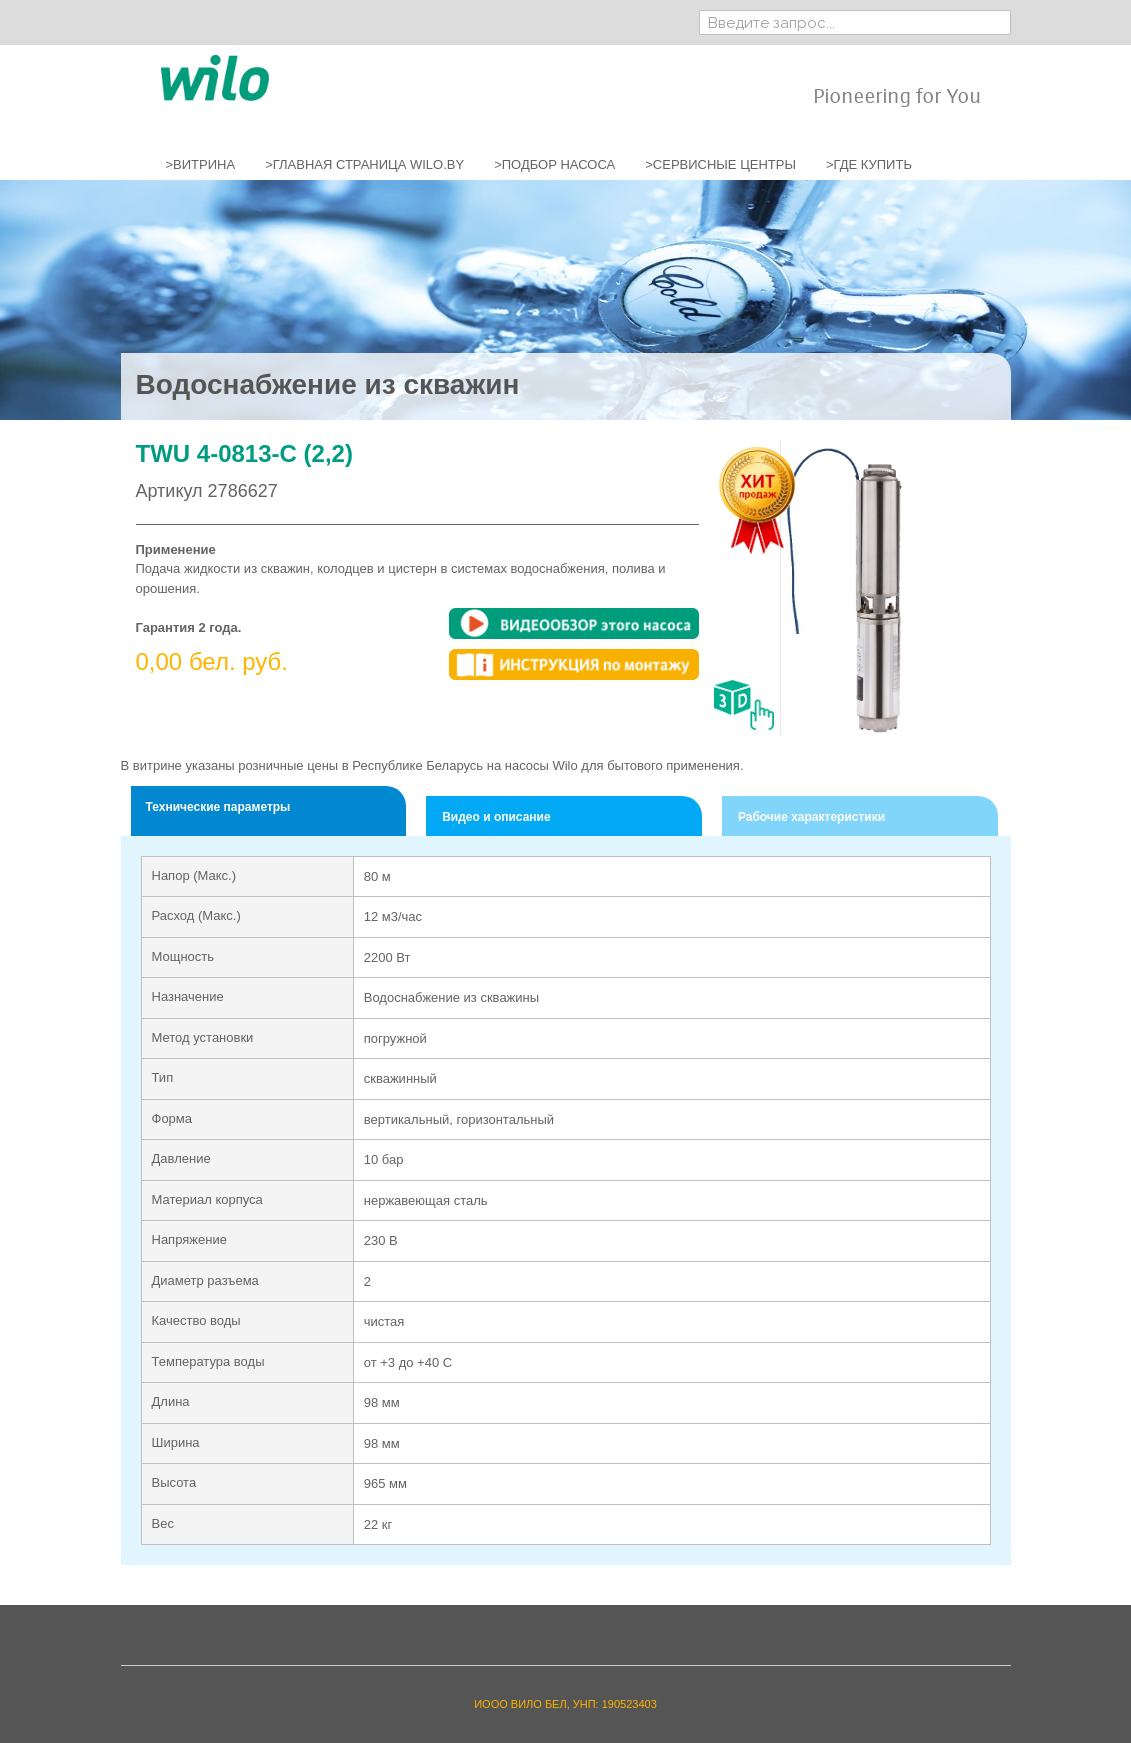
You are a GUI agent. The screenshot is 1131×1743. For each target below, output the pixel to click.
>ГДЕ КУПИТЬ (869, 164)
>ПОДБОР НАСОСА (554, 164)
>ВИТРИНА (201, 164)
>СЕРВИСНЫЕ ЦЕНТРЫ (720, 164)
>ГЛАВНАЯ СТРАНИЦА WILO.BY (364, 164)
